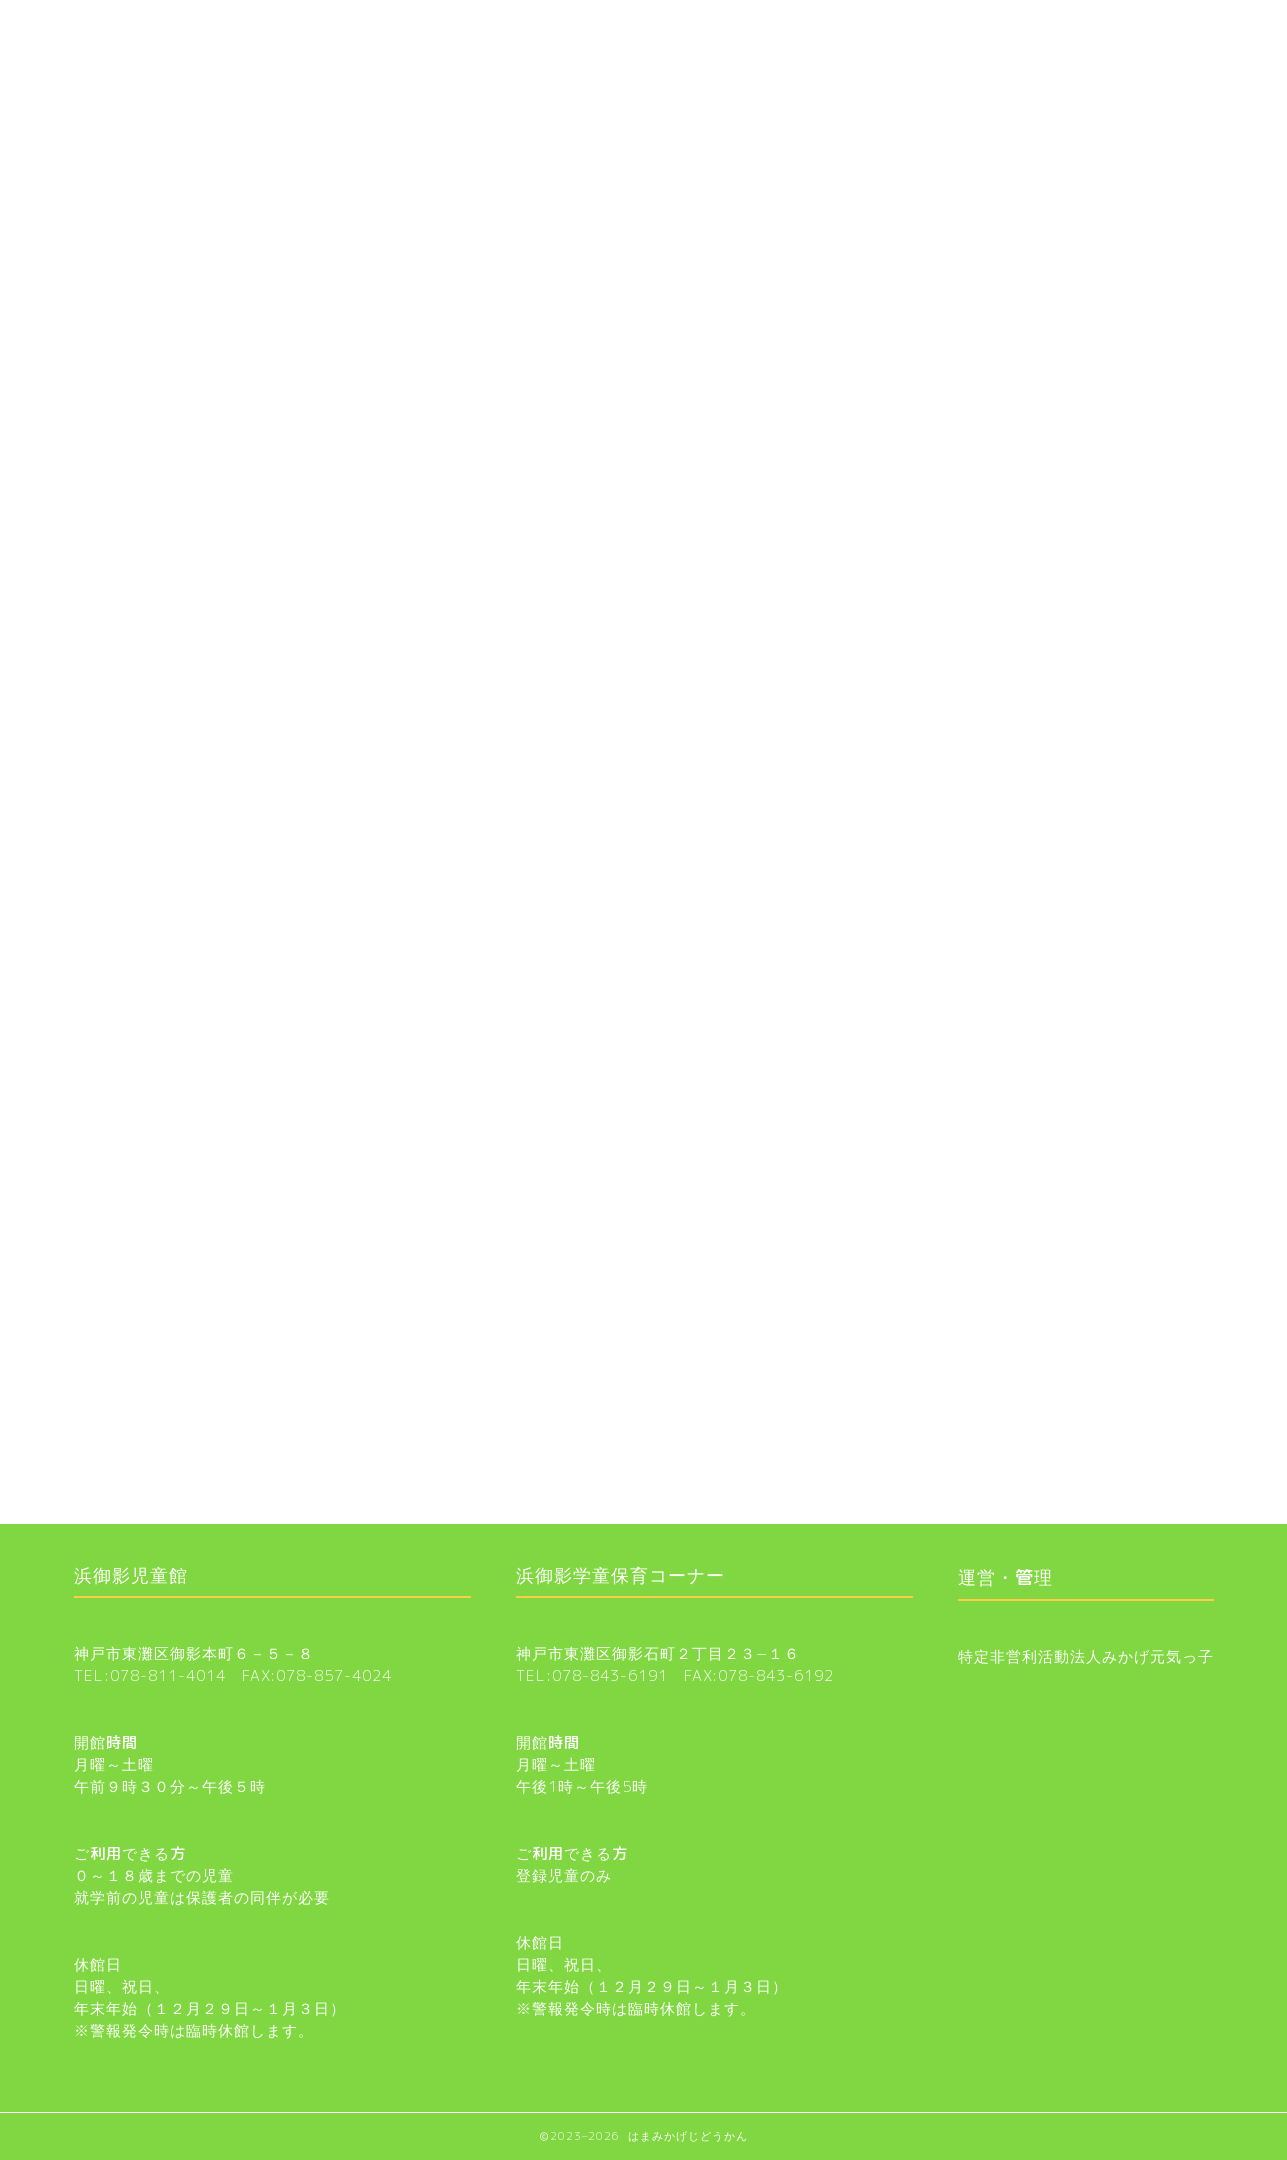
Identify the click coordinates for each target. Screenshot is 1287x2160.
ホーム (121, 27)
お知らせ (644, 75)
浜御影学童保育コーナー (386, 27)
